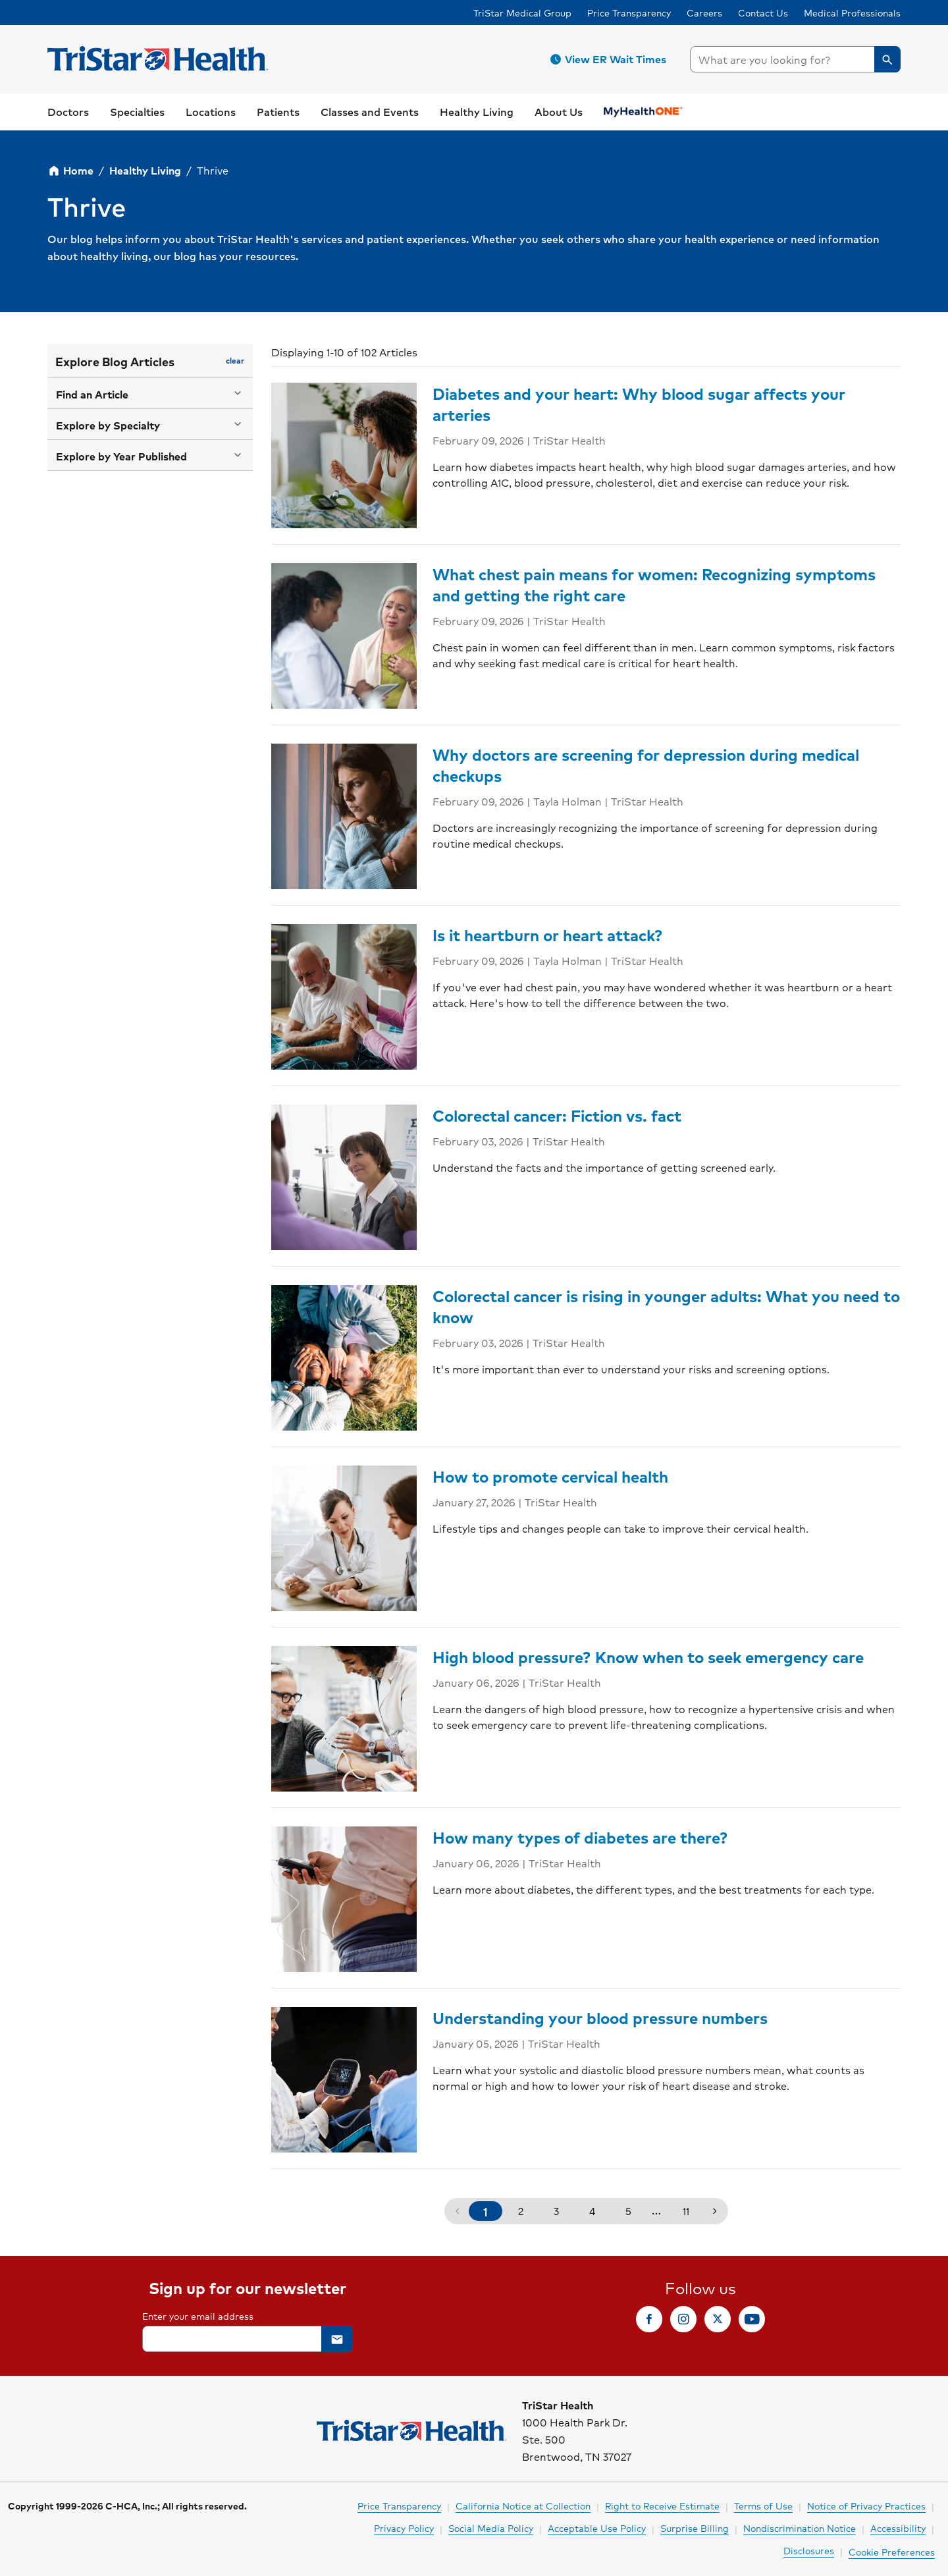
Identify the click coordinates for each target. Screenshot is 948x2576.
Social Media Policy (490, 2528)
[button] (610, 59)
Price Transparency (629, 12)
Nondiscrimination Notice (799, 2528)
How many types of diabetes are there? (580, 1837)
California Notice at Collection (523, 2505)
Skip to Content (43, 12)
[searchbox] (795, 59)
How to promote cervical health (550, 1476)
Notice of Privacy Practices (866, 2505)
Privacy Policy (404, 2528)
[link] (68, 112)
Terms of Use (763, 2505)
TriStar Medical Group (522, 12)
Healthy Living (145, 170)
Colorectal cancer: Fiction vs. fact (557, 1115)
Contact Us (763, 12)
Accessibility (898, 2528)
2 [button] (520, 2211)
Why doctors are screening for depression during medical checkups (646, 765)
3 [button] (556, 2211)
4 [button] (592, 2211)
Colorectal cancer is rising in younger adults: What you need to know (666, 1306)
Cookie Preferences (892, 2551)
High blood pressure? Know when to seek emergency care (648, 1656)
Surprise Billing (694, 2528)
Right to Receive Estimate (662, 2505)
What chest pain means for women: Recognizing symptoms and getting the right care (654, 584)
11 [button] (686, 2211)
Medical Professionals (852, 12)
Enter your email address (197, 2316)
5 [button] (628, 2211)
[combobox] (795, 59)
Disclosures (808, 2550)
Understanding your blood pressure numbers (600, 2017)
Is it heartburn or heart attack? (548, 934)
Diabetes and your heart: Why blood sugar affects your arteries (639, 404)
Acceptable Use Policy (597, 2528)
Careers (704, 12)
